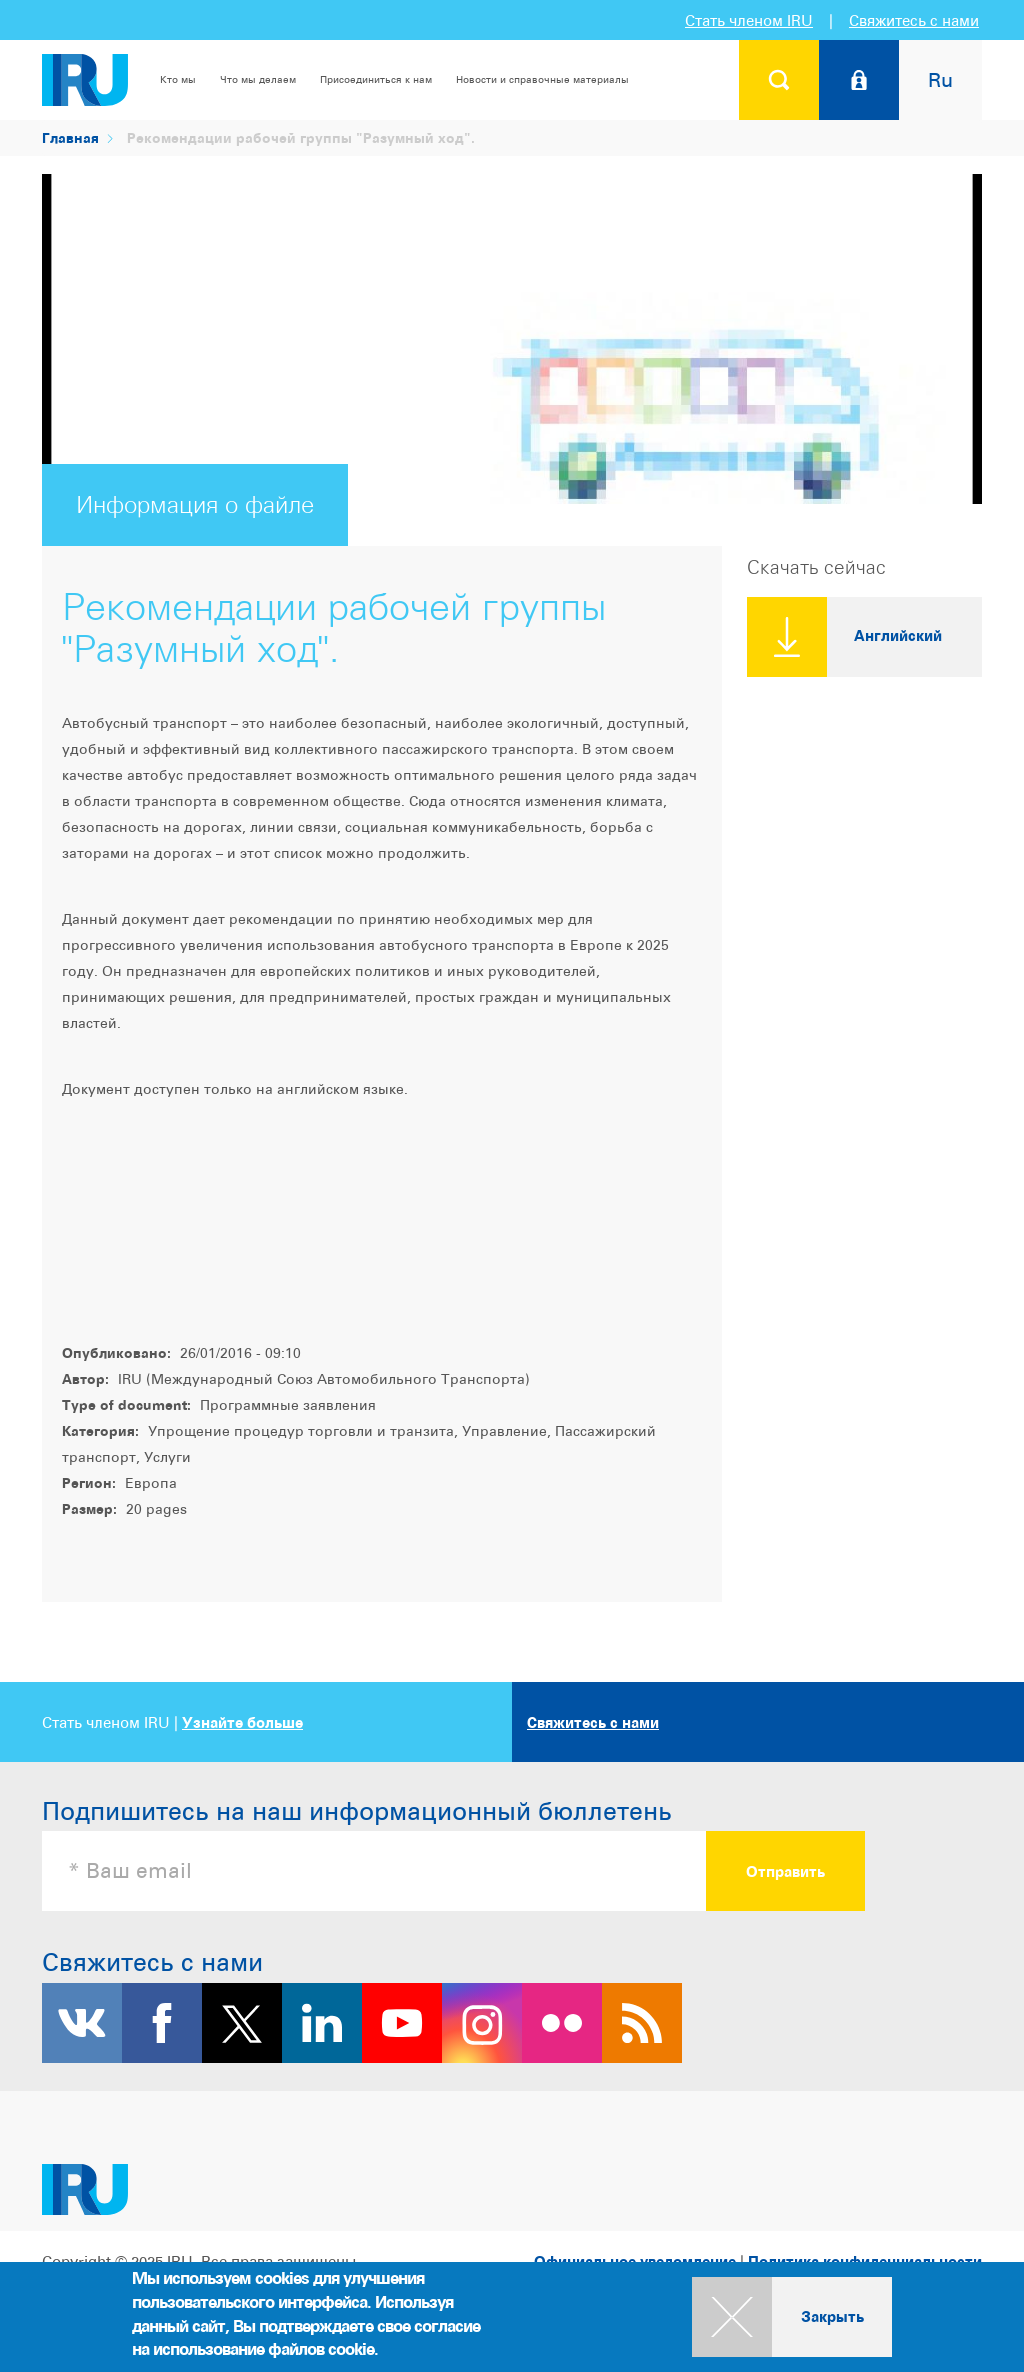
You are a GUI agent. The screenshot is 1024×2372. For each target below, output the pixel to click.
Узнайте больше (242, 1722)
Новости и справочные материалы (542, 79)
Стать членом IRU (749, 20)
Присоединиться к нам (376, 79)
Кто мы (178, 79)
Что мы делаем (258, 79)
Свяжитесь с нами (914, 20)
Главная (70, 137)
